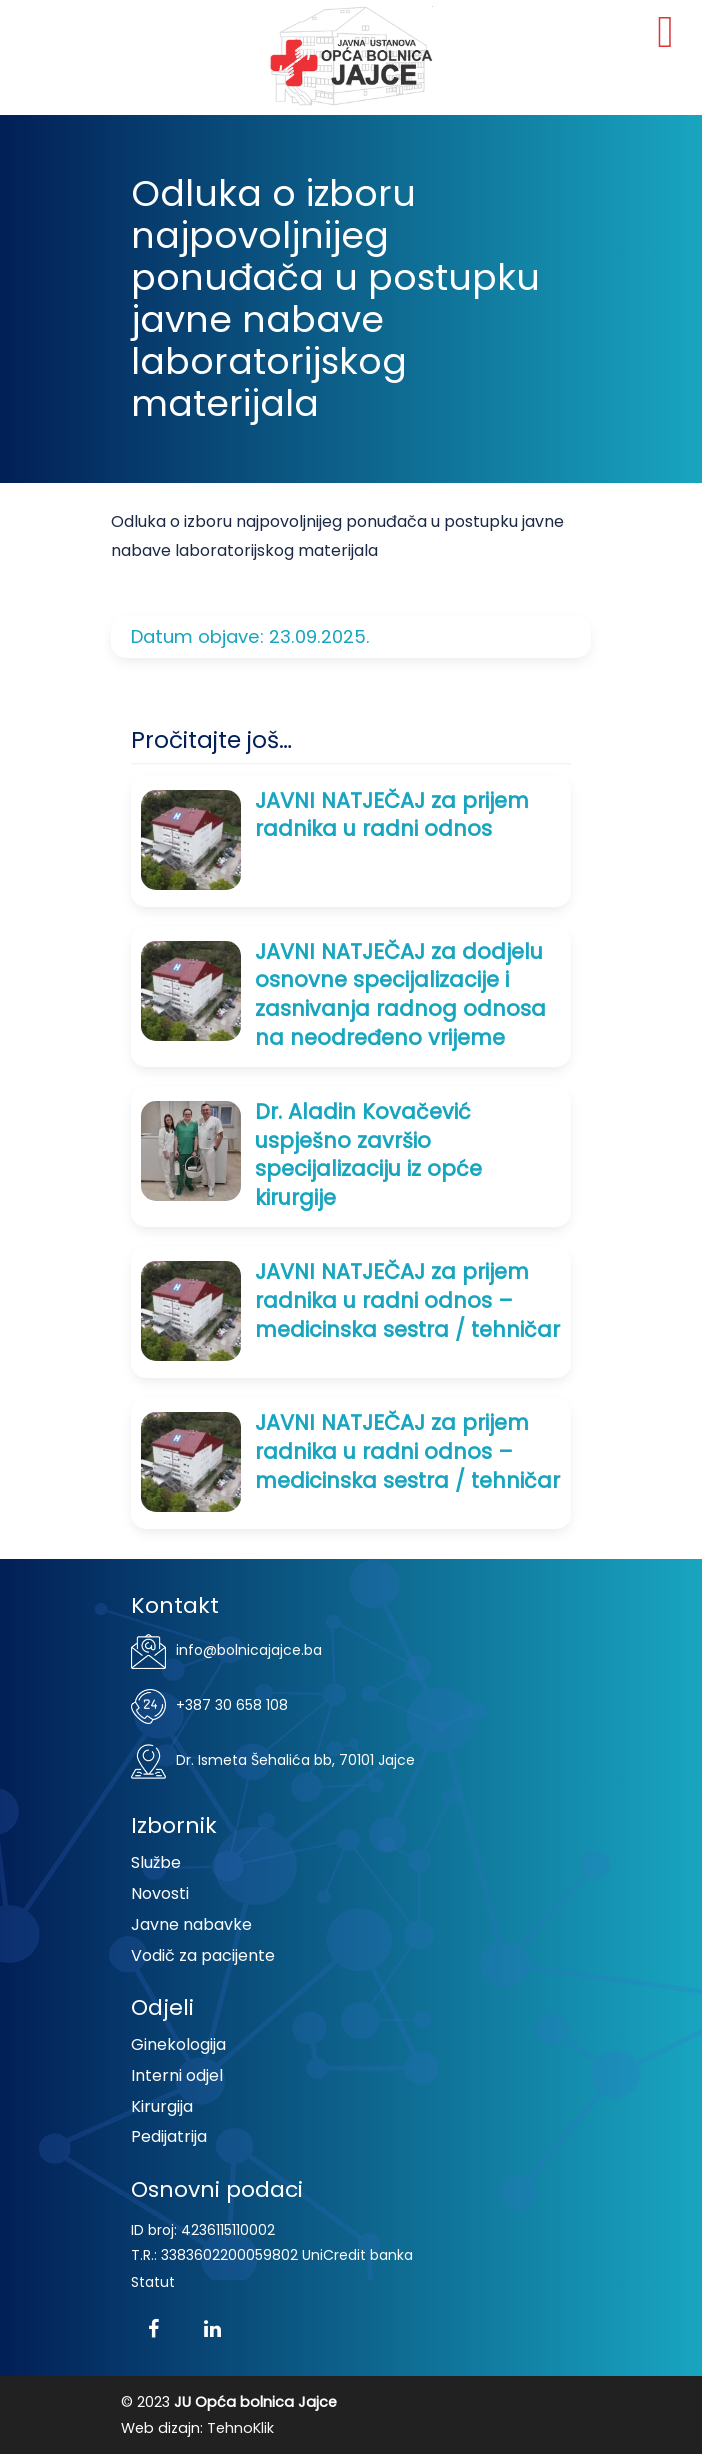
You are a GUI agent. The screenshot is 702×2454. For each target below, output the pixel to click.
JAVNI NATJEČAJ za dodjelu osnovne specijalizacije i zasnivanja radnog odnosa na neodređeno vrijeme (400, 994)
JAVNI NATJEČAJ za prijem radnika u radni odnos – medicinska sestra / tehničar (407, 1300)
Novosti (160, 1893)
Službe (156, 1862)
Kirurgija (162, 2106)
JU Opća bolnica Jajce (351, 56)
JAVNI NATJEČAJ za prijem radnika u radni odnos (392, 815)
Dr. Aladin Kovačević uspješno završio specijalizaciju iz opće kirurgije (368, 1154)
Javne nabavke (191, 1924)
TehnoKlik (240, 2428)
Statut (153, 2282)
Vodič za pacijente (203, 1955)
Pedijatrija (169, 2136)
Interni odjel (177, 2075)
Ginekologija (178, 2044)
